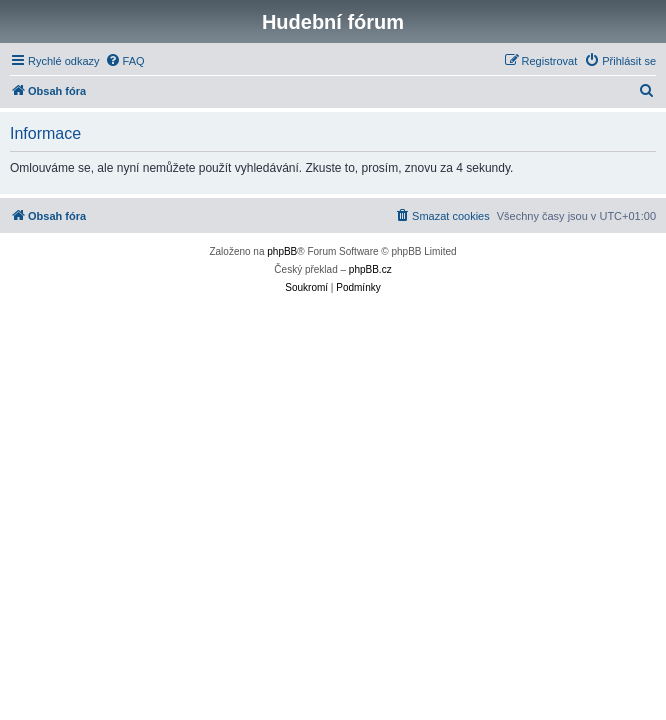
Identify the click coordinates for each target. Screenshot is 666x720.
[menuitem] (125, 61)
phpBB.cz (370, 269)
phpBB (282, 251)
